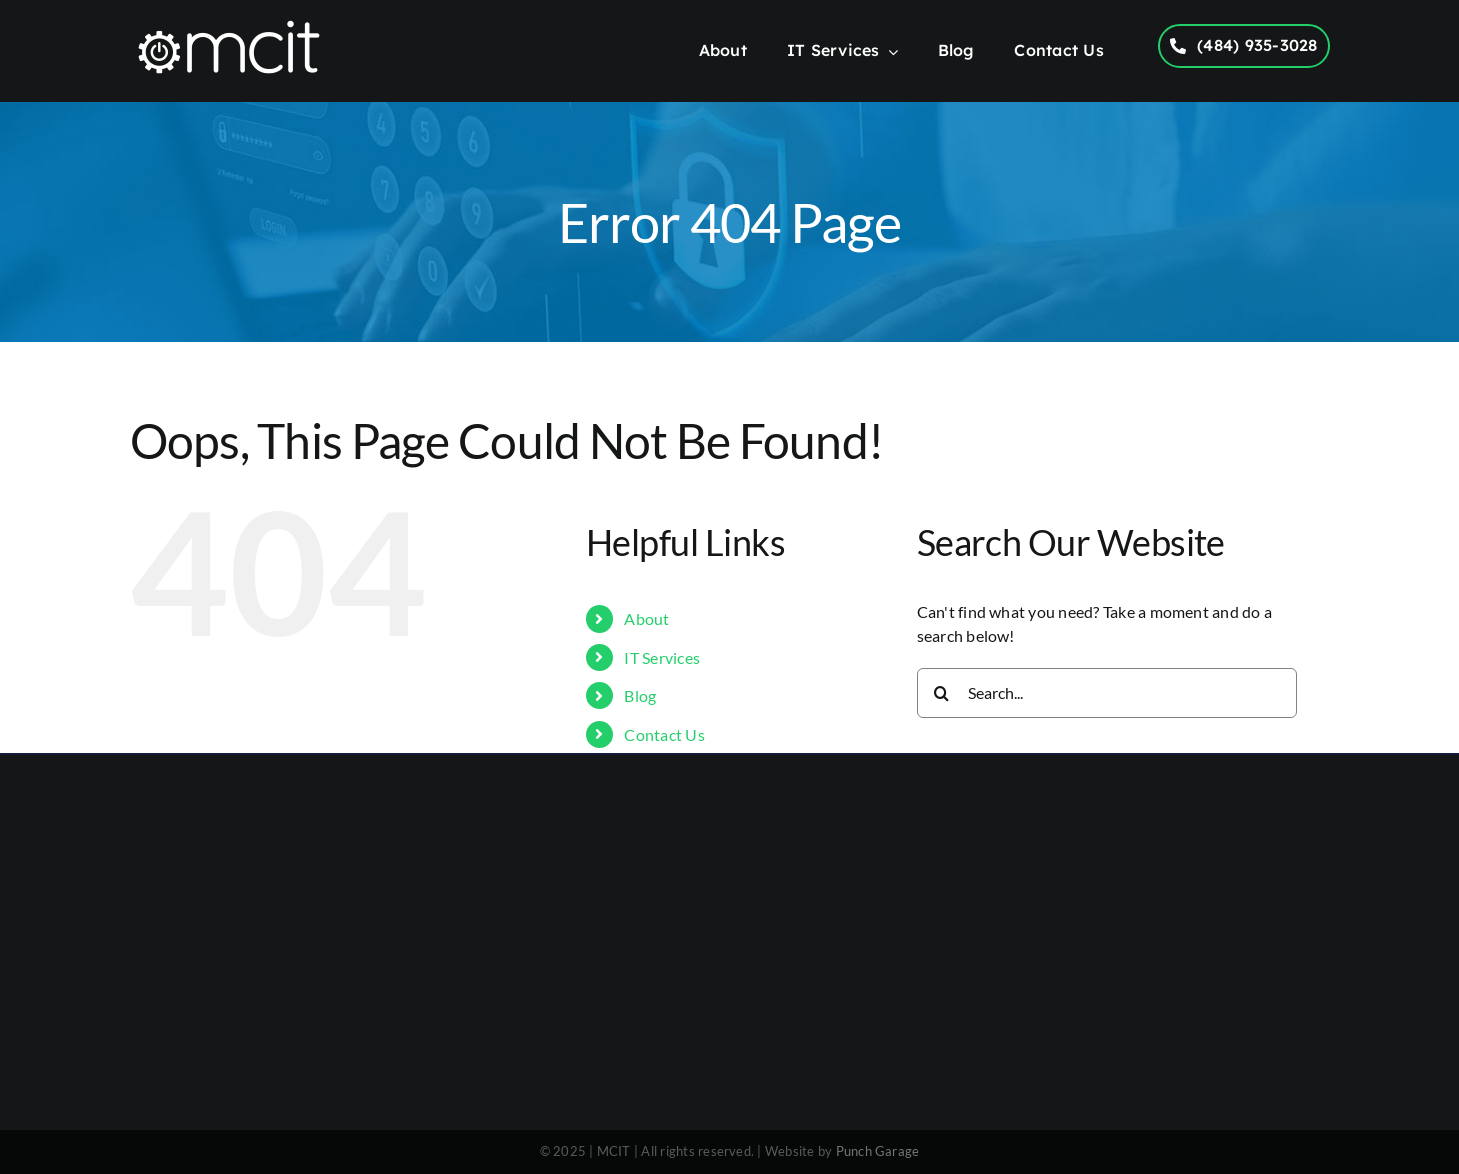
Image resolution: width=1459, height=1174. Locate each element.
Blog (640, 695)
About (646, 618)
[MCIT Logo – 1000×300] (229, 24)
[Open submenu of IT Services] (889, 52)
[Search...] (1107, 693)
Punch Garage (878, 1151)
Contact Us (664, 734)
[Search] (942, 693)
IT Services (662, 657)
